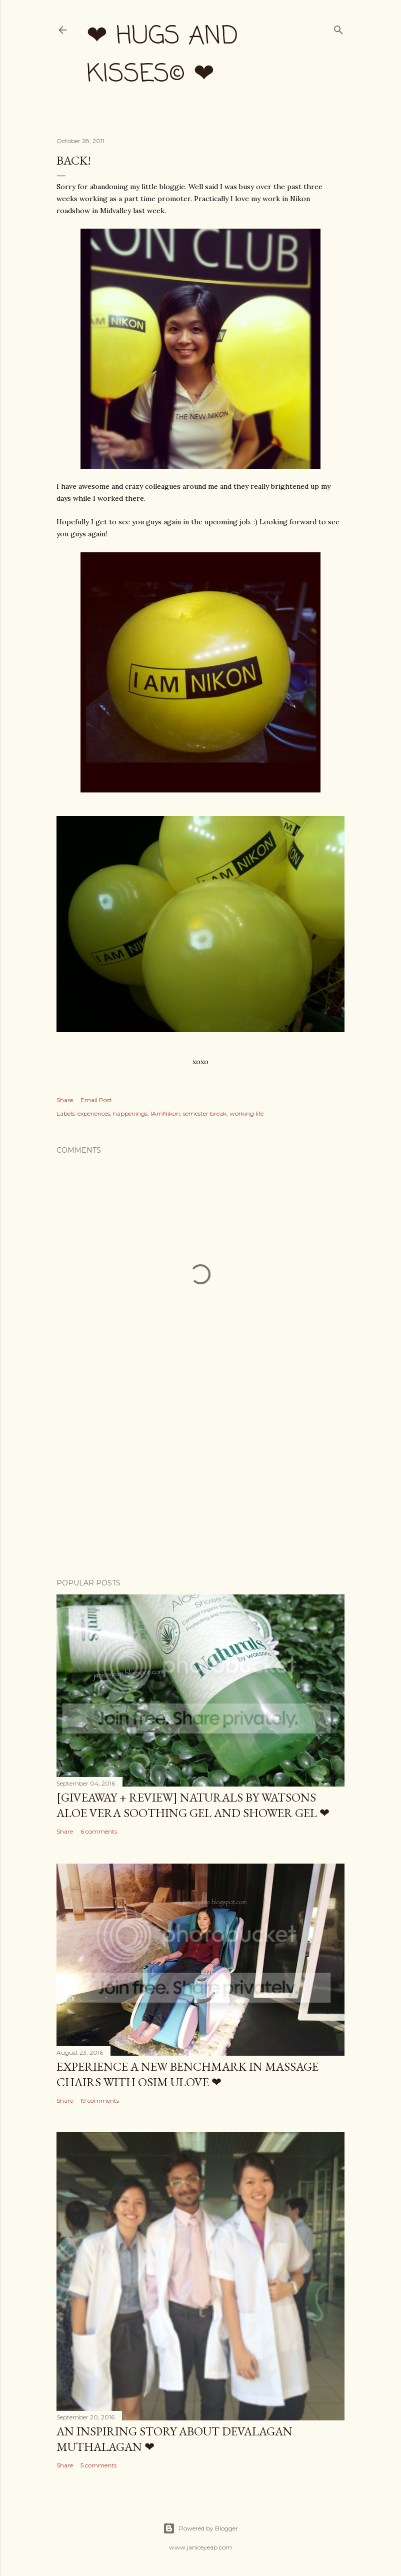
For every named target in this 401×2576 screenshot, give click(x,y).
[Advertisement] (200, 1483)
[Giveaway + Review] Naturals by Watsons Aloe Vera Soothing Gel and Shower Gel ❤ (193, 1805)
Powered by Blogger (200, 2528)
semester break (204, 1113)
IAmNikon (165, 1113)
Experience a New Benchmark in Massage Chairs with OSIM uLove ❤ (187, 2074)
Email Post (96, 1100)
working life (247, 1113)
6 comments (98, 1831)
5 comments (98, 2465)
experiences (94, 1113)
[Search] (338, 28)
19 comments (99, 2100)
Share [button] (64, 1100)
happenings (130, 1113)
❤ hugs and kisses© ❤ (162, 56)
